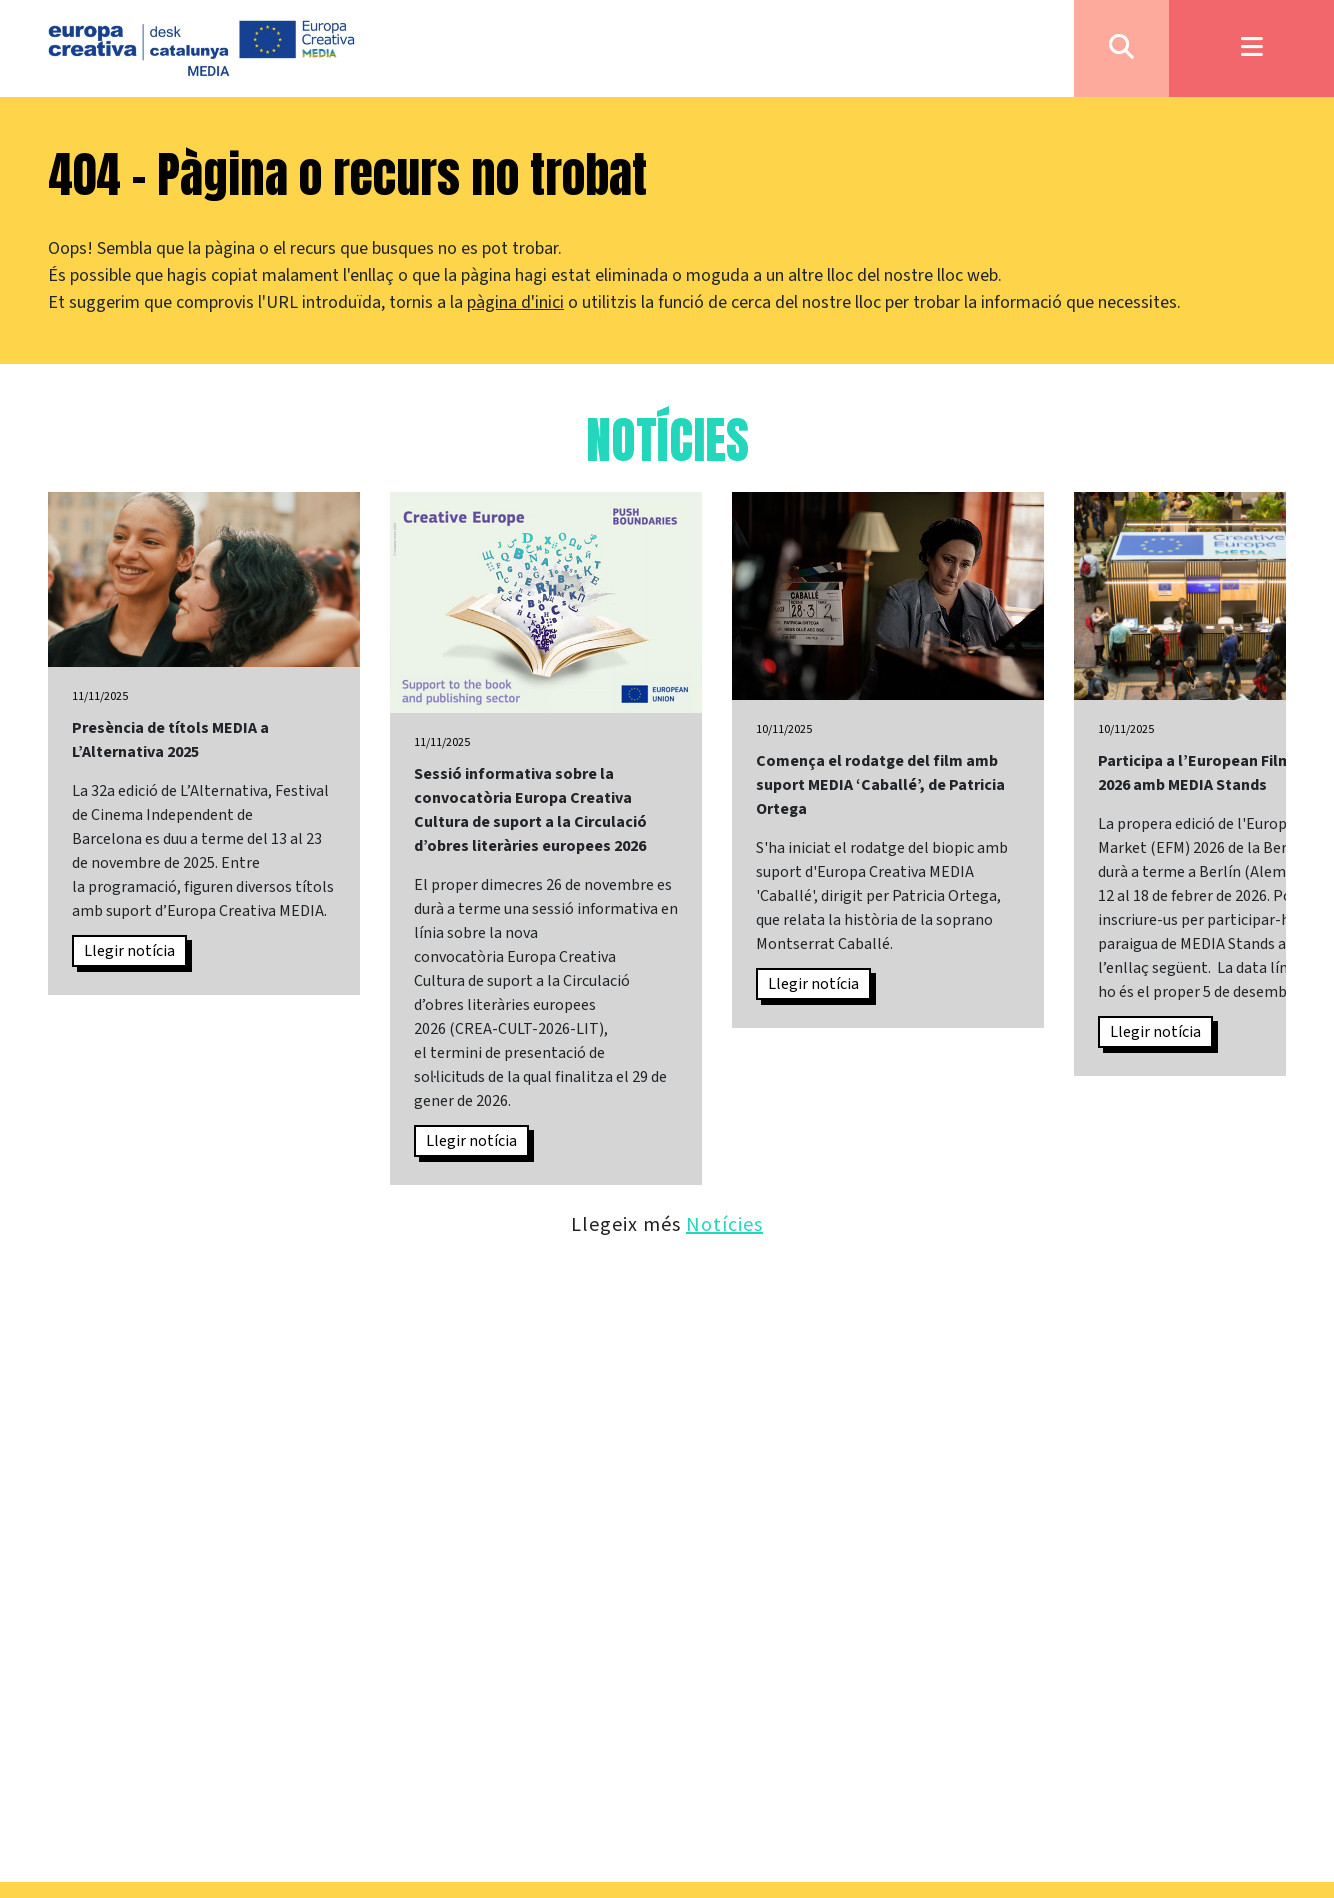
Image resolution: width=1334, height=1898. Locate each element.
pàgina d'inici (515, 302)
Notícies (724, 1223)
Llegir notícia (129, 951)
